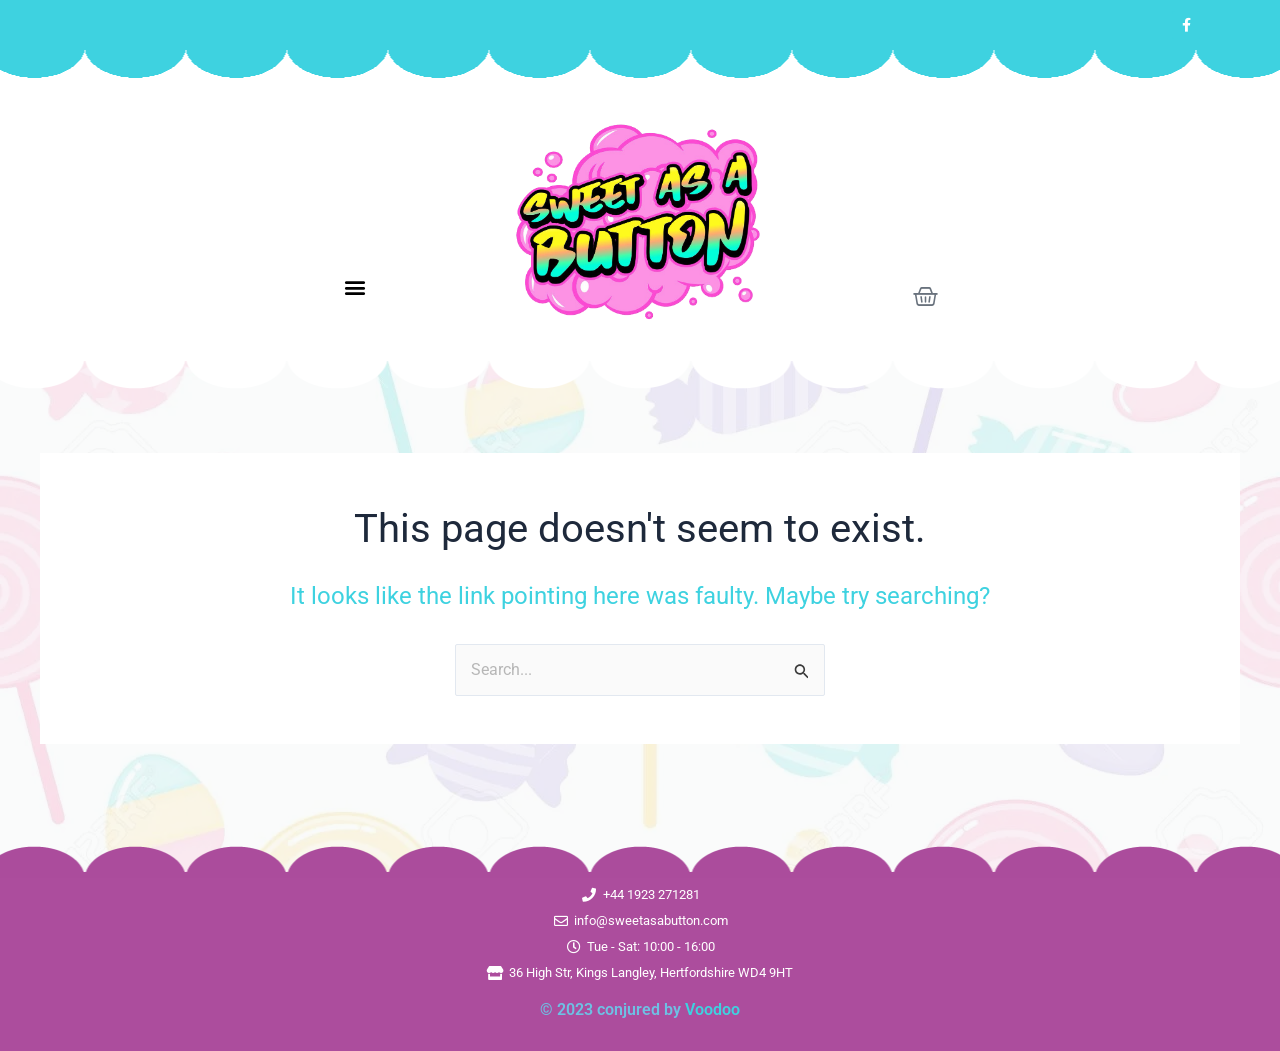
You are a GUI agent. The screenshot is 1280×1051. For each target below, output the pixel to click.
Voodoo (712, 1009)
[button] (355, 287)
